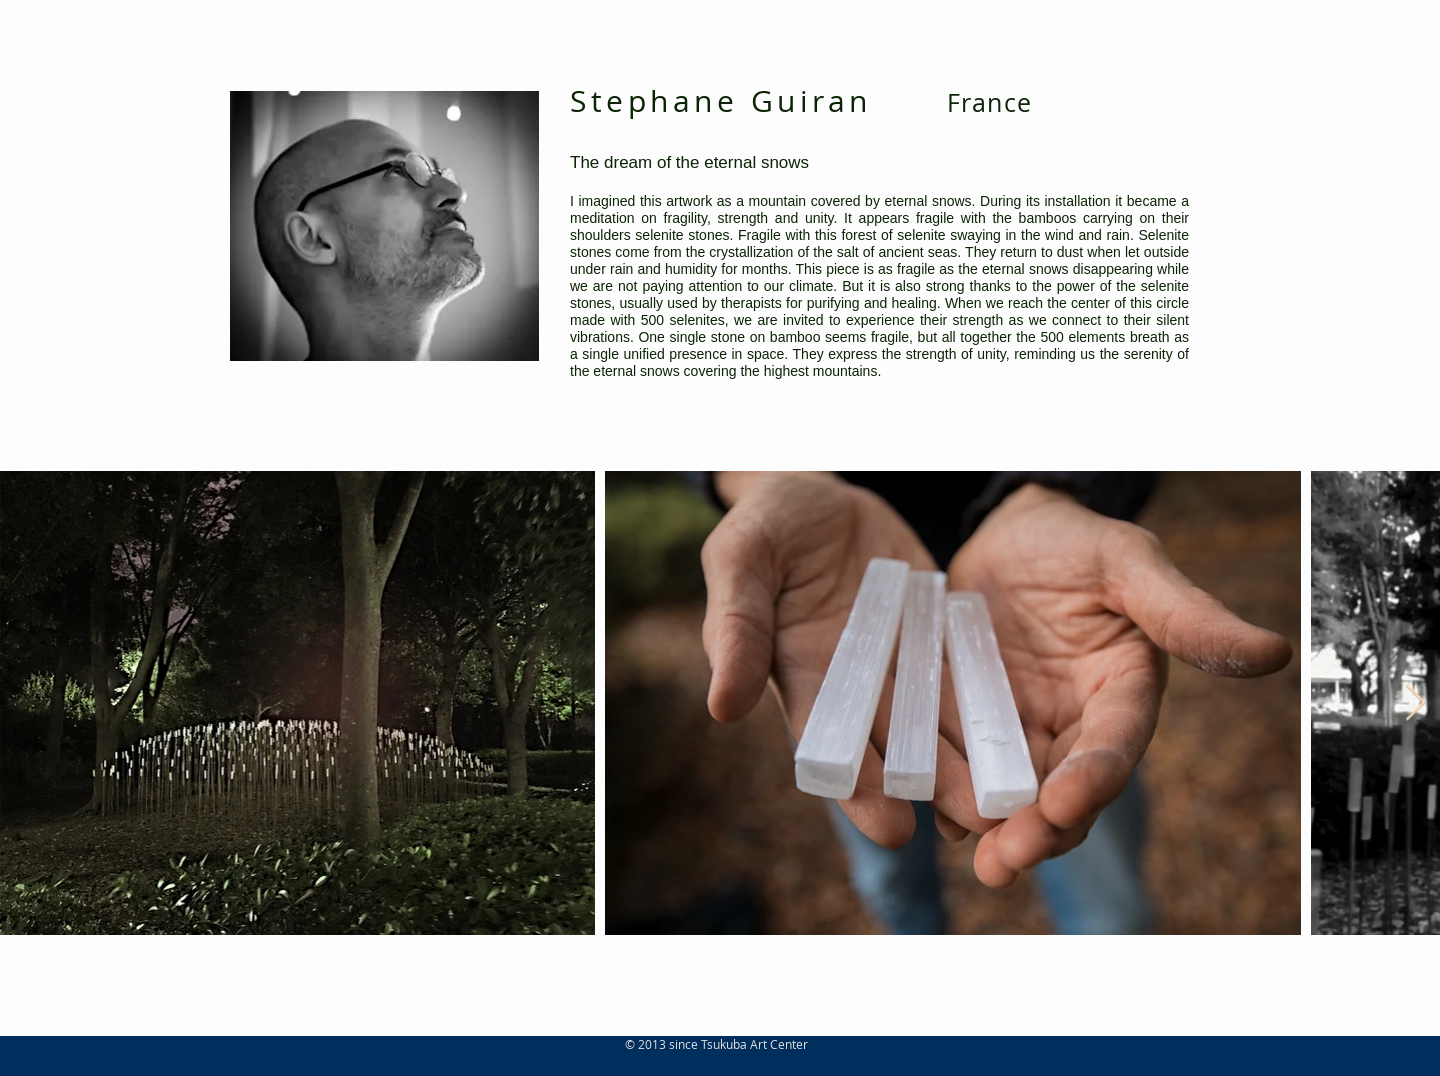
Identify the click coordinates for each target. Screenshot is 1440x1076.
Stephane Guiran (721, 101)
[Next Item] (1415, 703)
